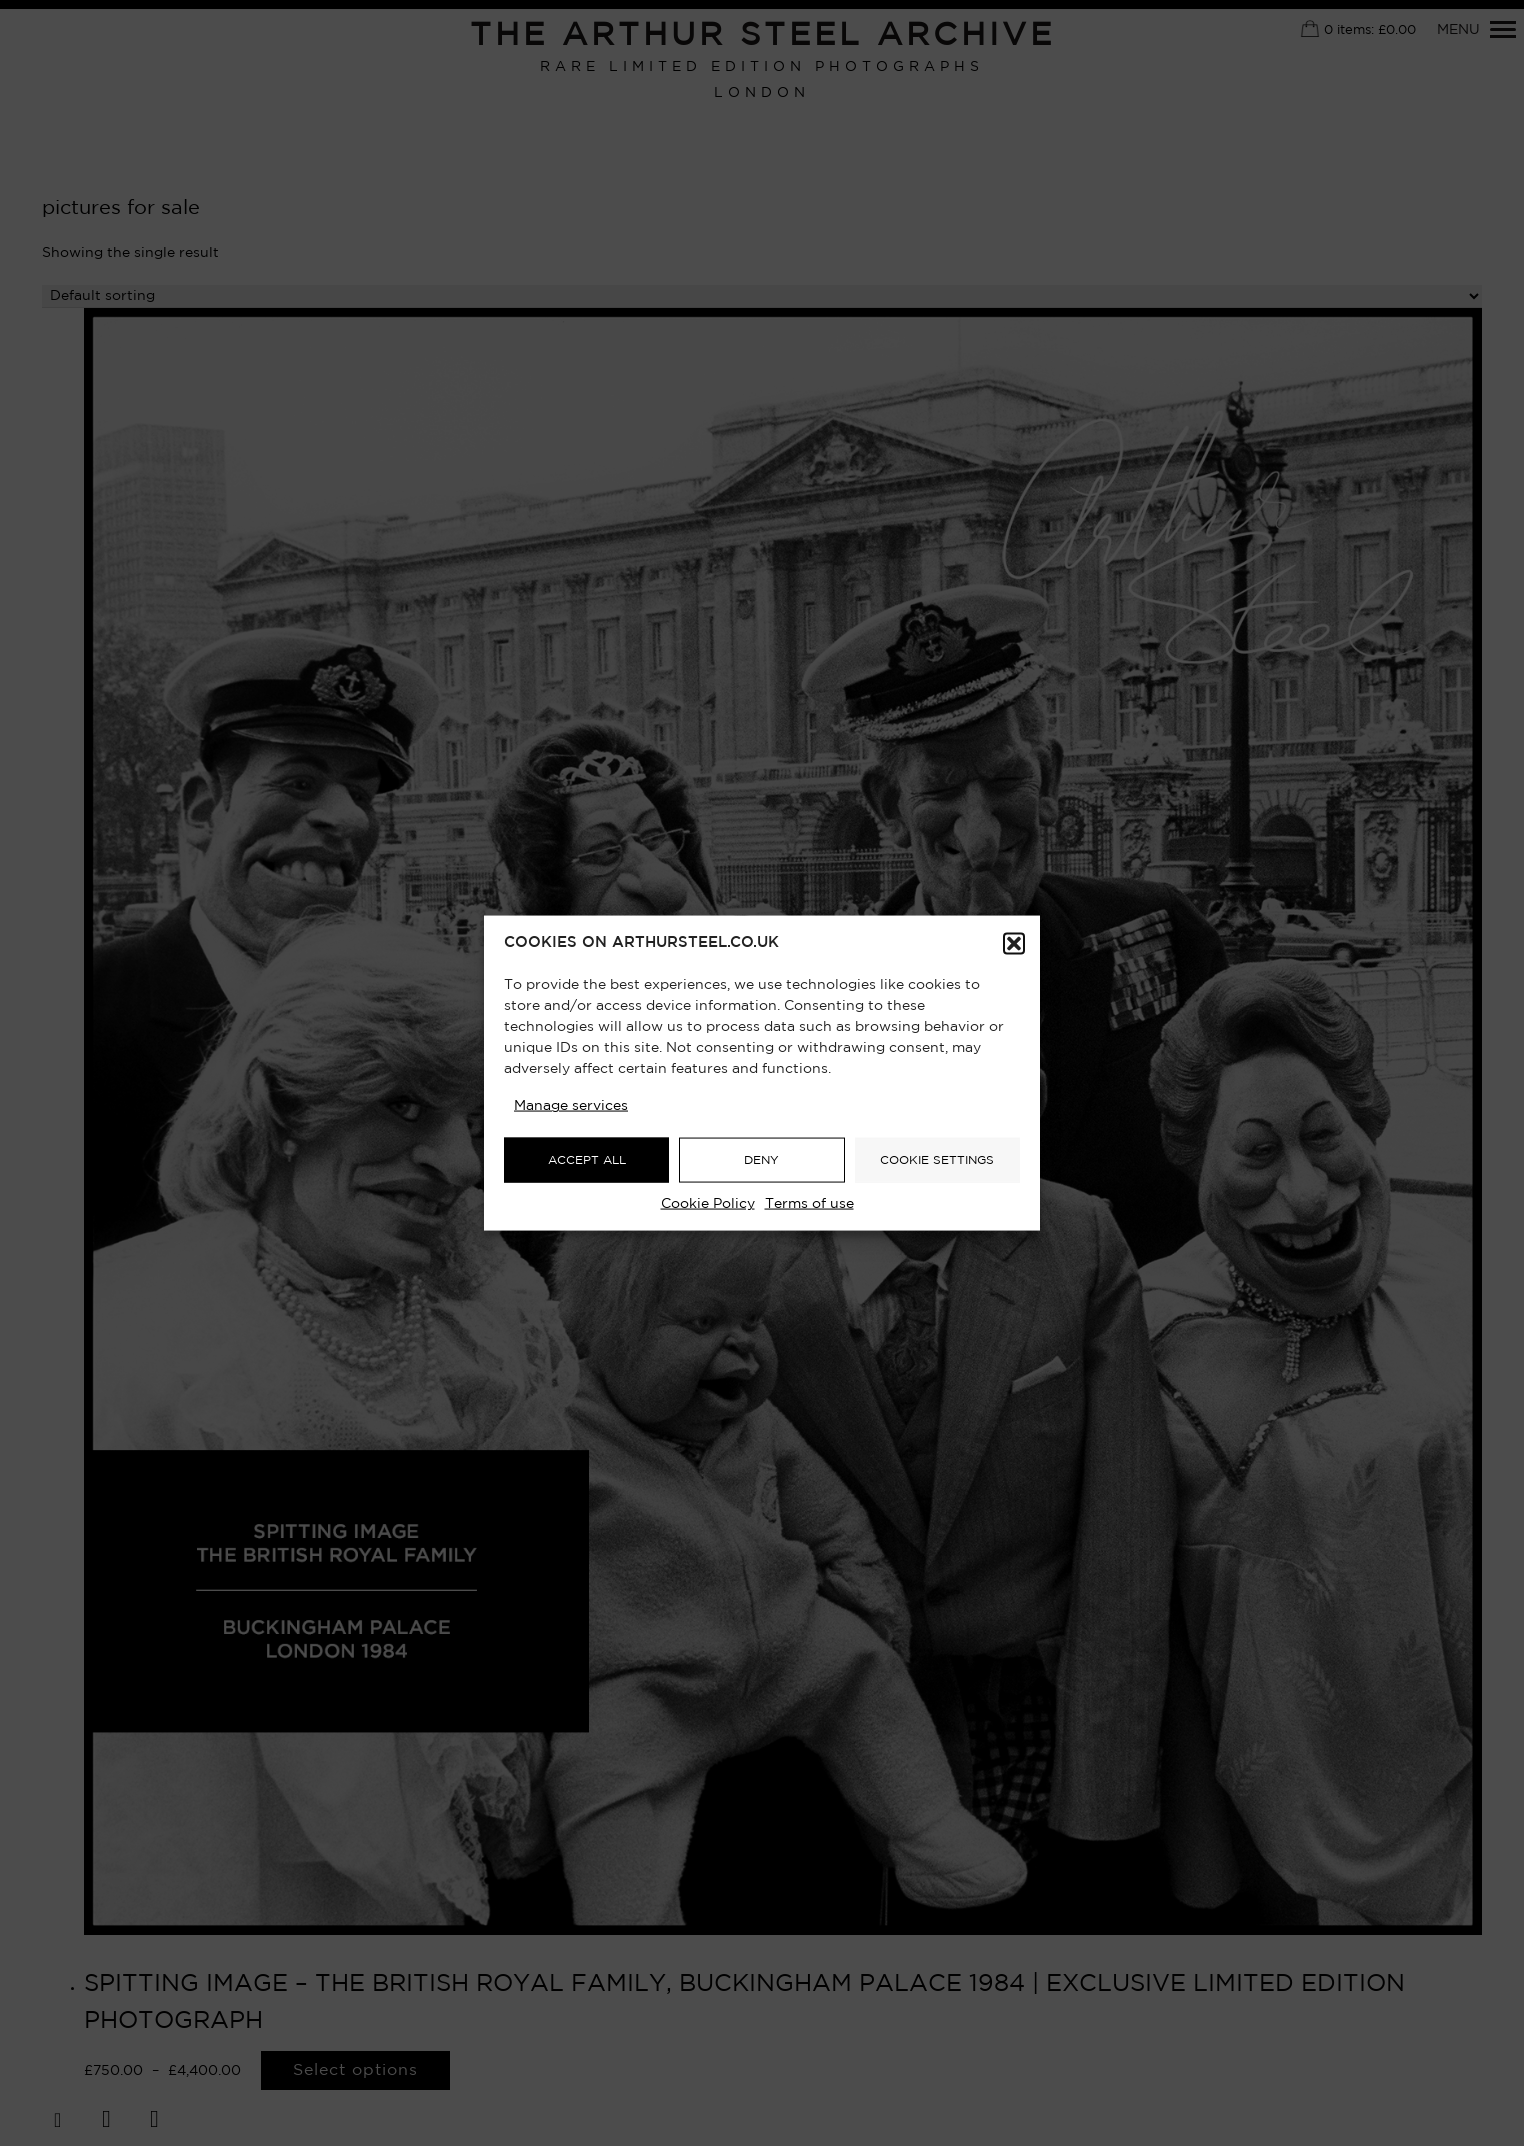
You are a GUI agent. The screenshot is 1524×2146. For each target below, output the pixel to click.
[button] (1014, 944)
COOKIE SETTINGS (937, 1159)
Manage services (571, 1106)
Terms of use (809, 1204)
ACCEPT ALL (587, 1159)
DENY (761, 1159)
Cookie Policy (708, 1204)
